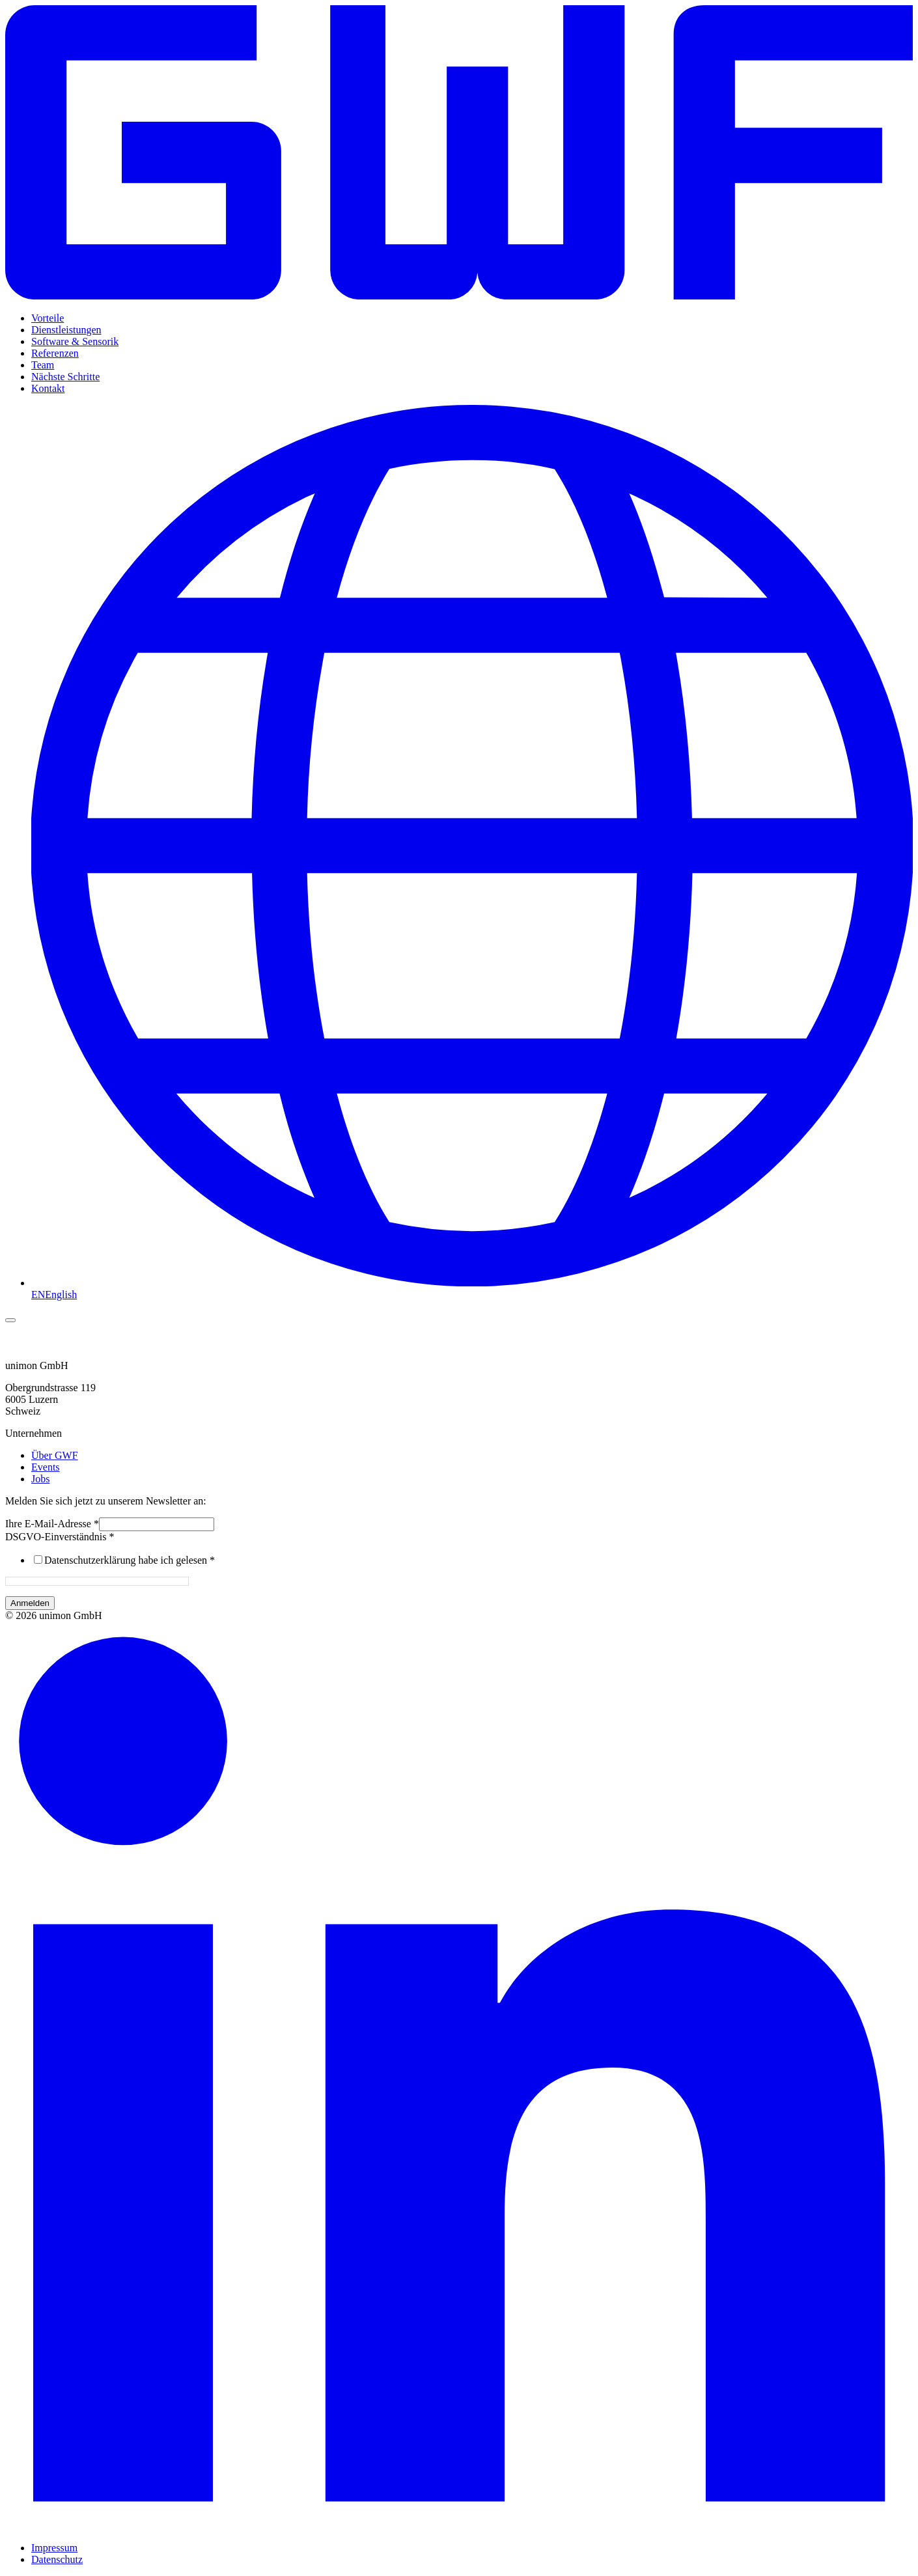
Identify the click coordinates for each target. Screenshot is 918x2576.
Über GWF (54, 1455)
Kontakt (48, 388)
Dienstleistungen (66, 329)
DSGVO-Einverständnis (60, 1536)
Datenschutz (57, 2559)
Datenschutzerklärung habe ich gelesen (129, 1560)
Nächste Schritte (65, 376)
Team (42, 364)
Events (45, 1467)
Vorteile (47, 318)
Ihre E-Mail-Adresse (52, 1523)
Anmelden (29, 1603)
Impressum (54, 2547)
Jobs (40, 1478)
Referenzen (55, 353)
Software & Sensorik (74, 341)
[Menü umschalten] (10, 1320)
